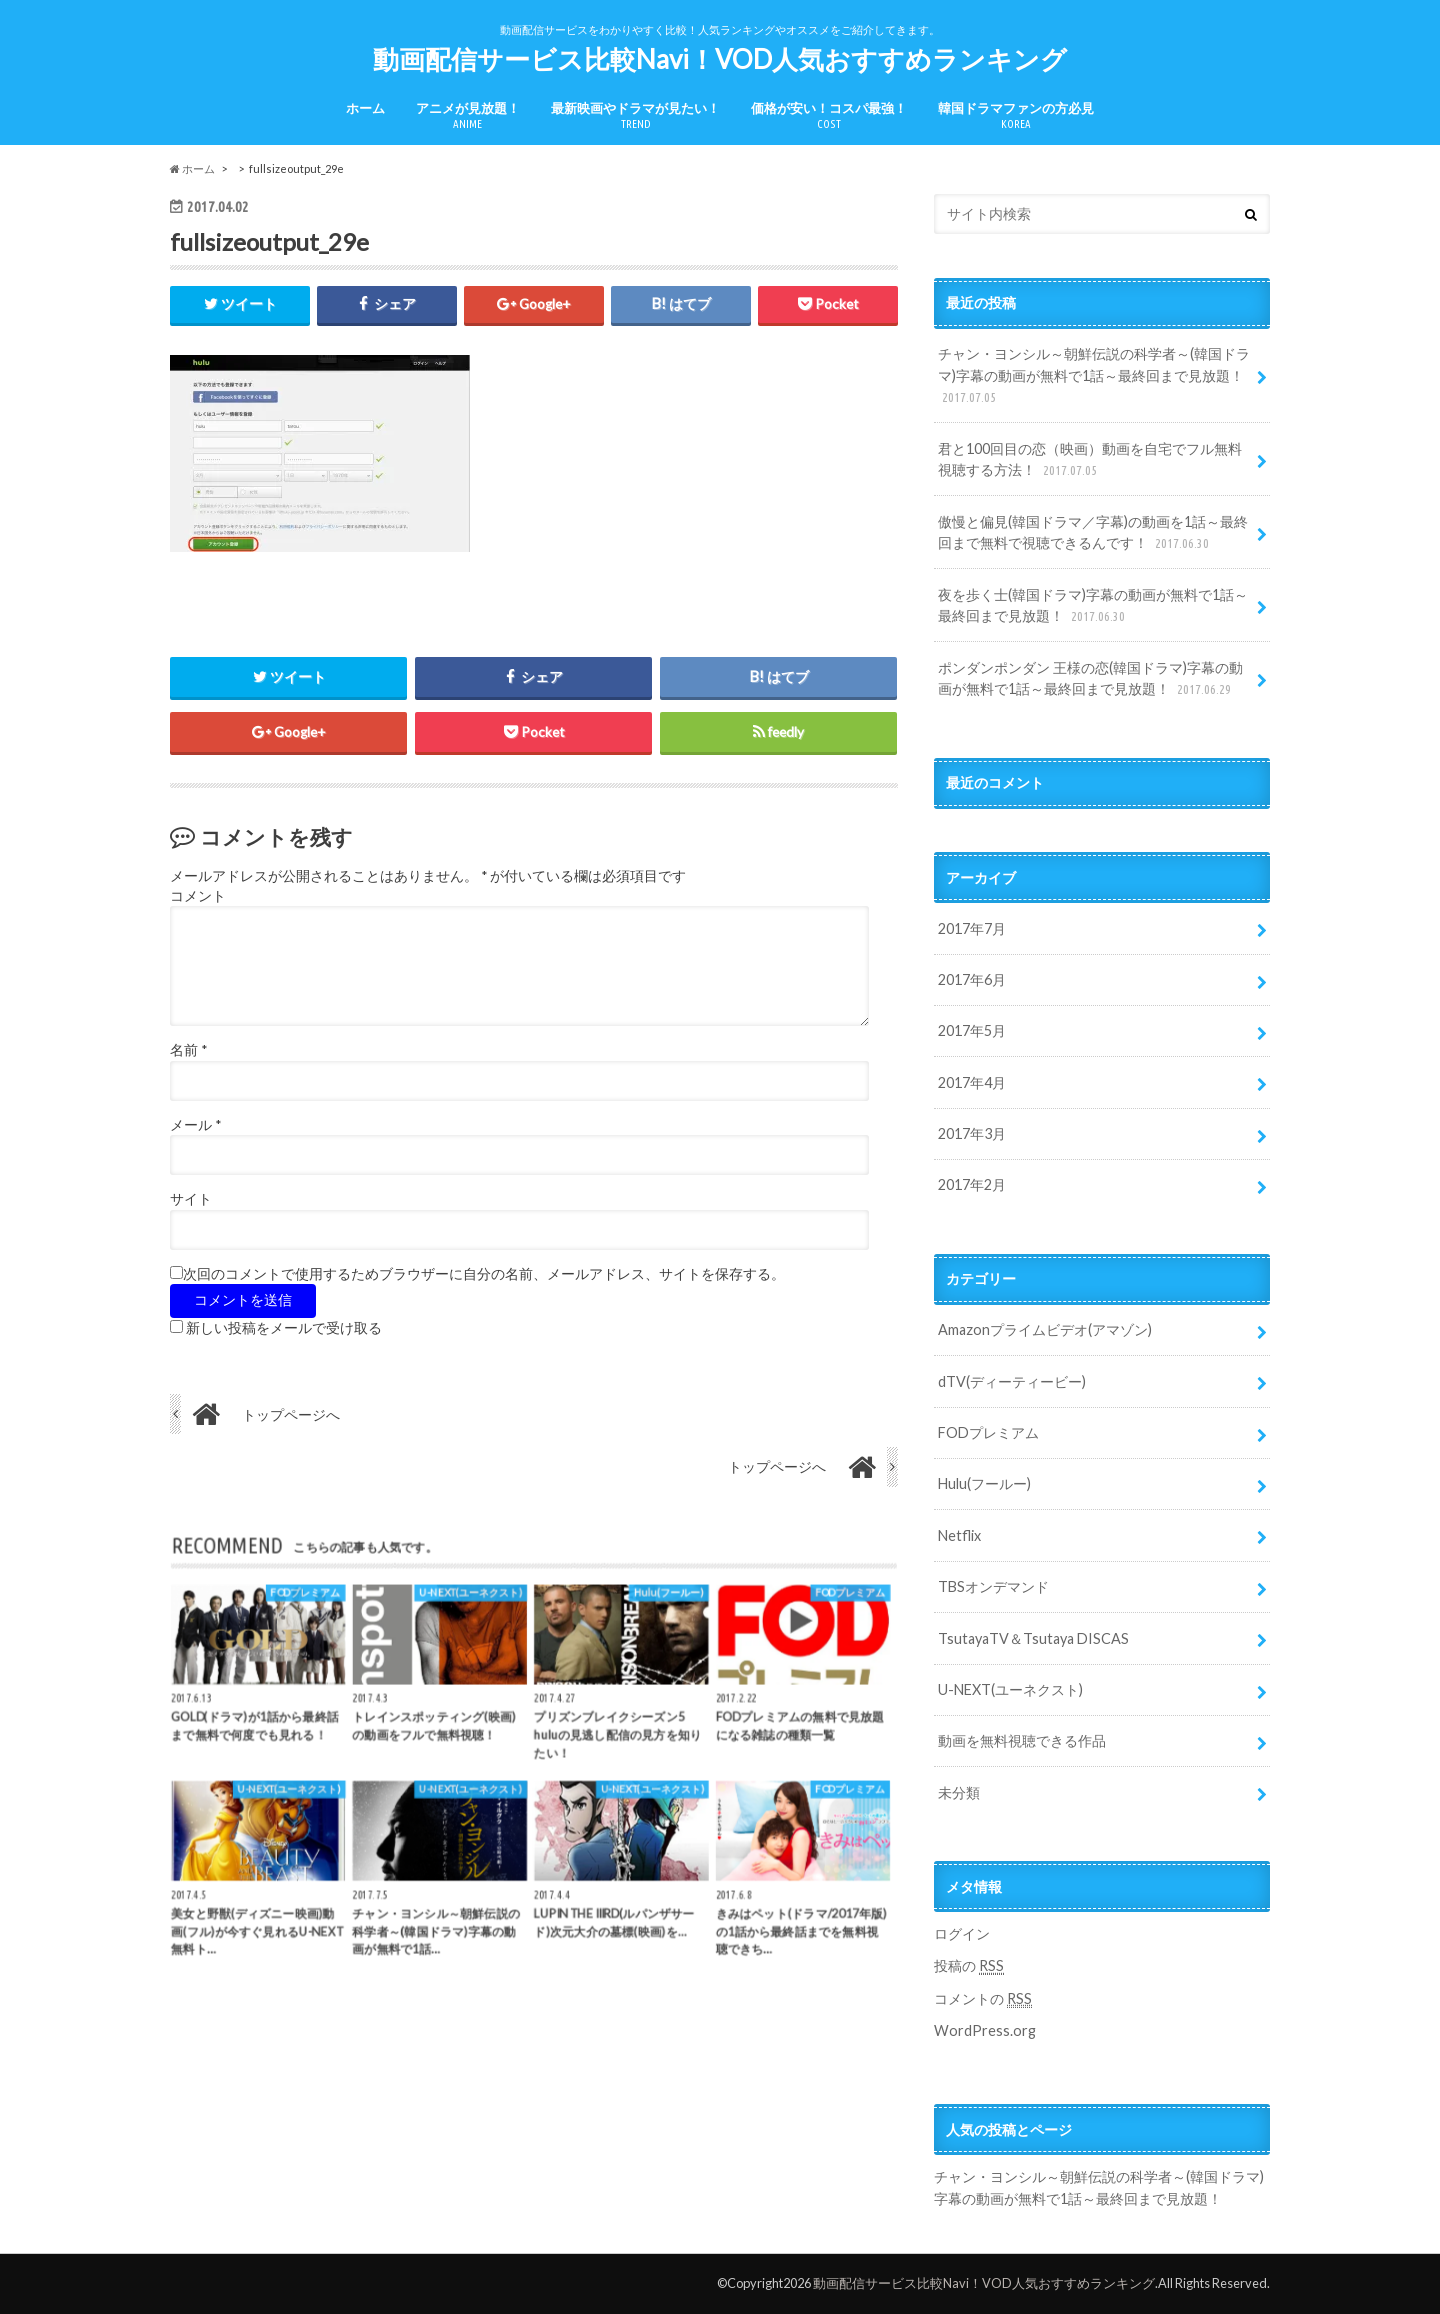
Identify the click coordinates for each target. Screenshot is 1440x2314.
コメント (198, 896)
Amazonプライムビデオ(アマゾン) (1045, 1329)
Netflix (959, 1535)
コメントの (983, 1999)
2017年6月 (972, 979)
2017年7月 (972, 928)
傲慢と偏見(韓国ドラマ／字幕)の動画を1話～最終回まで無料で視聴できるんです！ (1093, 533)
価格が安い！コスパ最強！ (829, 115)
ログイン (962, 1933)
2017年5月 (972, 1030)
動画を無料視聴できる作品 (1022, 1740)
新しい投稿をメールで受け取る (284, 1328)
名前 (188, 1050)
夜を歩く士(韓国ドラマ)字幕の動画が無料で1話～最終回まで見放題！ (1093, 606)
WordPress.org (985, 2030)
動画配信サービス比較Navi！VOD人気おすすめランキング (720, 59)
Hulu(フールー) (984, 1483)
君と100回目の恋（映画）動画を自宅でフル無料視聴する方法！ (1090, 460)
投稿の (969, 1966)
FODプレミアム (988, 1432)
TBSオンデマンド (993, 1586)
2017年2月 (972, 1184)
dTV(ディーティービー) (1012, 1381)
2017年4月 (972, 1082)
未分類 (959, 1792)
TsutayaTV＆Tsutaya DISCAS (1033, 1638)
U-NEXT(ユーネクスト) (1010, 1689)
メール (195, 1125)
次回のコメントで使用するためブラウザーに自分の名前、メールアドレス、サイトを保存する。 (484, 1274)
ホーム (365, 108)
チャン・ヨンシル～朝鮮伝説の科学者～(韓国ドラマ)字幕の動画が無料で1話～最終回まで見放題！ (1094, 376)
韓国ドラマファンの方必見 (1016, 115)
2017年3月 (972, 1133)
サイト (191, 1199)
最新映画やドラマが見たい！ (635, 115)
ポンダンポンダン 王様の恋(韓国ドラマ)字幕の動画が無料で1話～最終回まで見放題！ (1090, 679)
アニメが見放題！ (468, 115)
